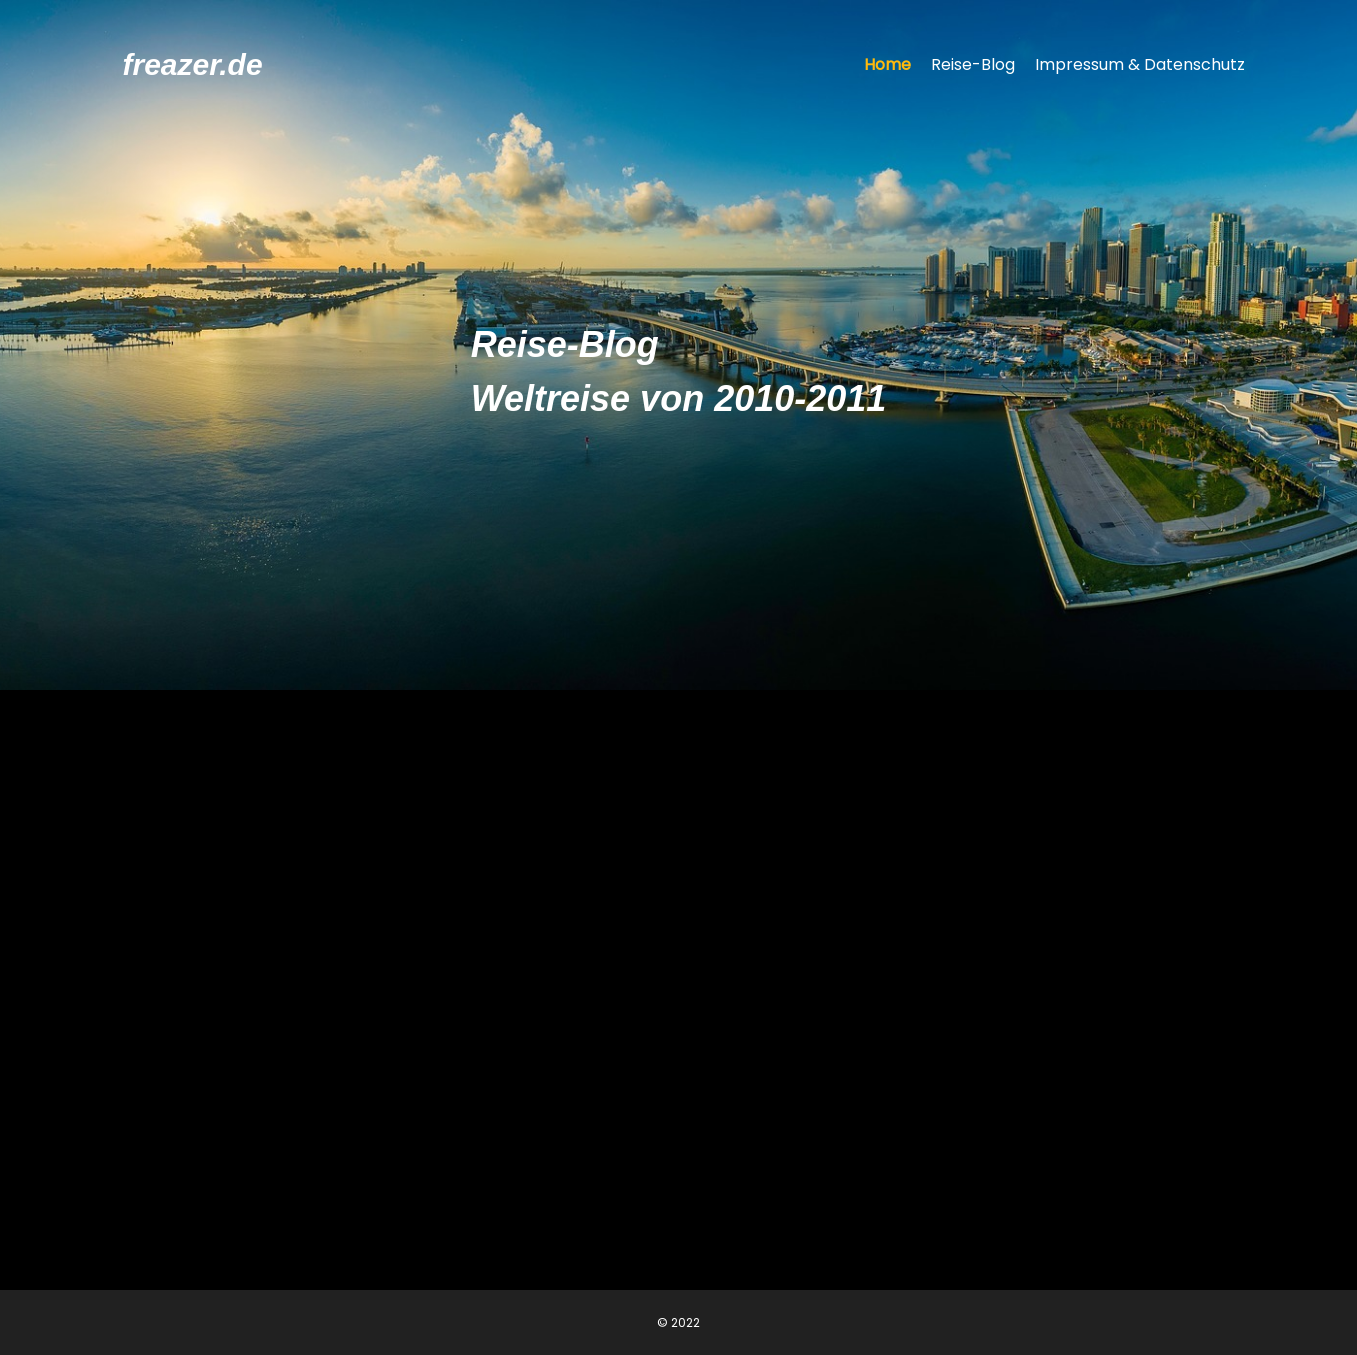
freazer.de (193, 64)
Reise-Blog (973, 64)
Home (887, 64)
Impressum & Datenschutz (1140, 64)
